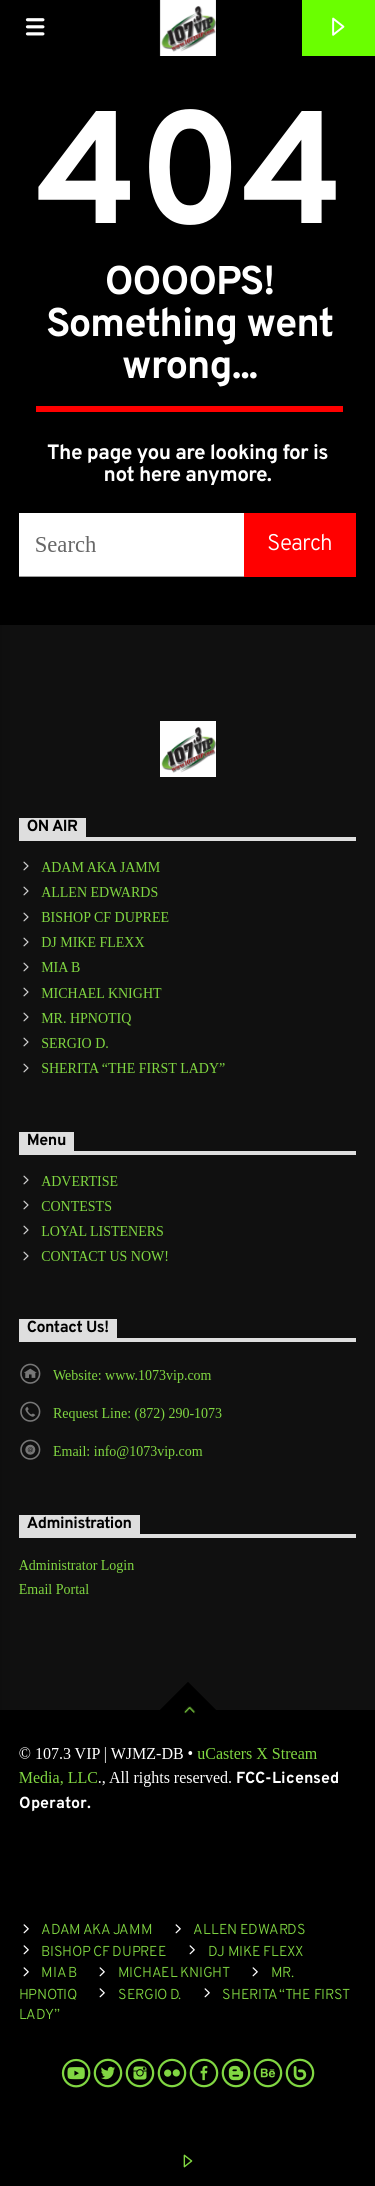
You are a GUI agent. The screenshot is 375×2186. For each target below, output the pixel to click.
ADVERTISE (79, 1181)
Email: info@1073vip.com (128, 1451)
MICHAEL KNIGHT (101, 993)
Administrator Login (77, 1565)
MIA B (60, 967)
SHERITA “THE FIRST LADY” (133, 1068)
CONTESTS (76, 1206)
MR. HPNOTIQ (86, 1018)
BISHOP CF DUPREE (105, 917)
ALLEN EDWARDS (99, 892)
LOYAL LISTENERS (102, 1231)
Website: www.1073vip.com (132, 1375)
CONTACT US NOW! (105, 1256)
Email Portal (54, 1589)
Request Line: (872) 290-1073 (137, 1413)
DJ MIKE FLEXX (92, 942)
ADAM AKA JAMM (100, 867)
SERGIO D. (75, 1043)
